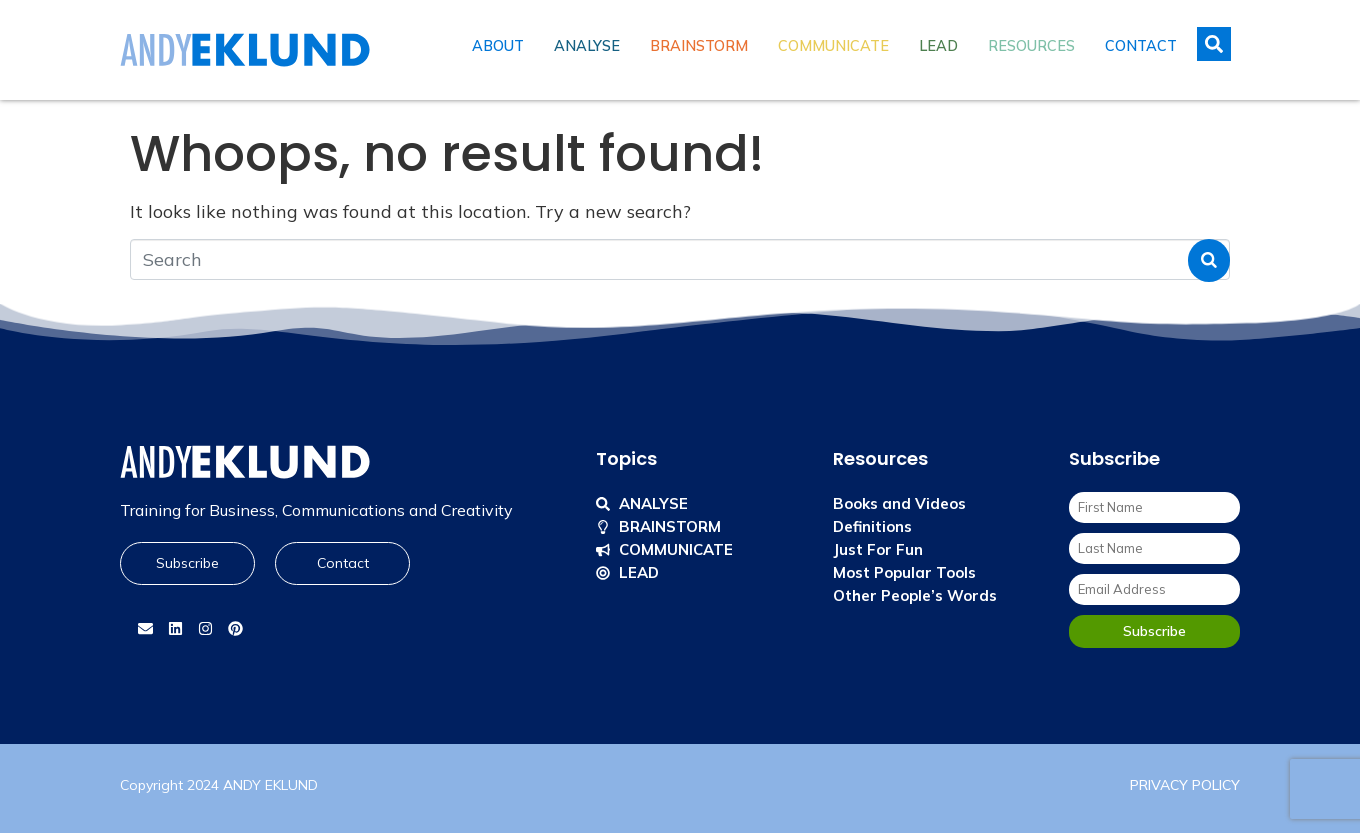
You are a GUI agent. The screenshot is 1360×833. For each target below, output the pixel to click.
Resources (1031, 46)
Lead (938, 46)
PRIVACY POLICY (1185, 785)
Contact (1141, 46)
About (498, 46)
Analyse (587, 46)
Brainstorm (699, 46)
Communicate (833, 46)
